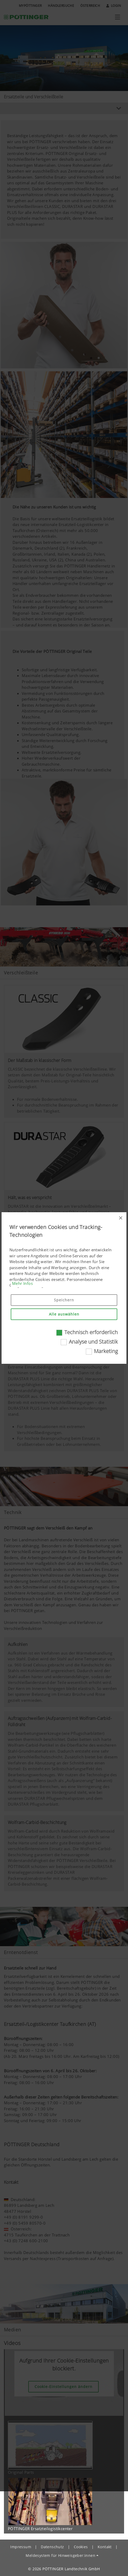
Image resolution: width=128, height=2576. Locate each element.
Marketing (106, 1351)
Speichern (64, 1299)
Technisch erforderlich (91, 1332)
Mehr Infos (22, 1283)
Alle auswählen (64, 1314)
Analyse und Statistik (93, 1341)
